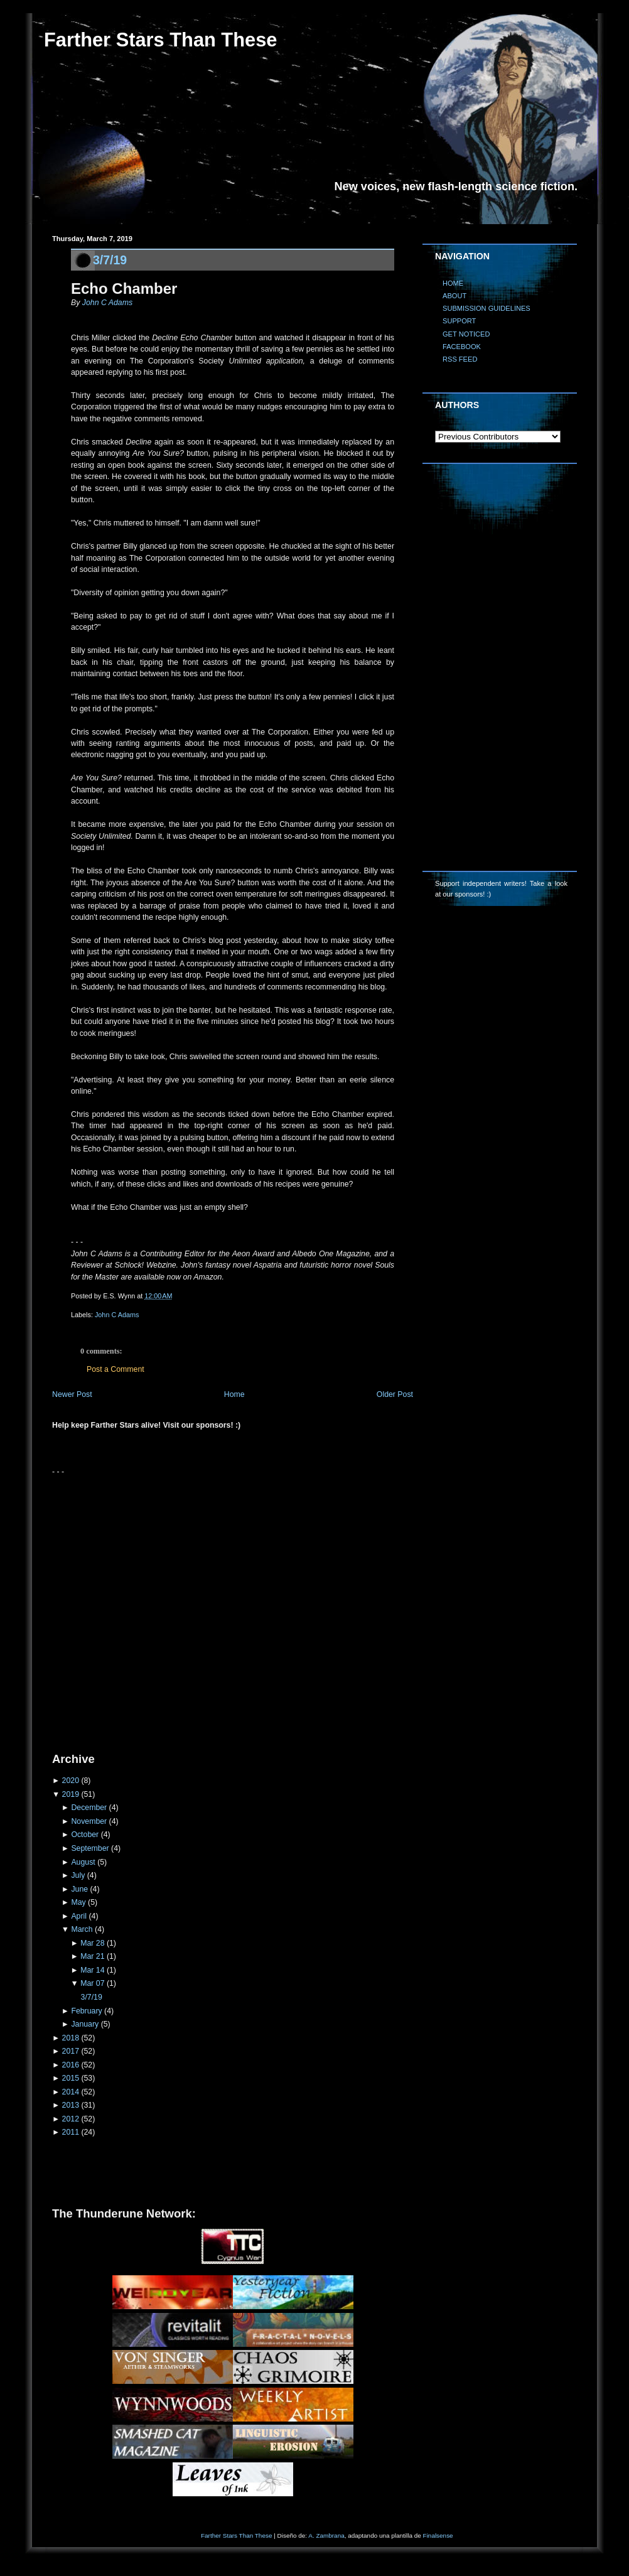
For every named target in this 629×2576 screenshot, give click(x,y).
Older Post (395, 1394)
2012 (70, 2119)
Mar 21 (92, 1956)
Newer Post (72, 1394)
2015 (70, 2078)
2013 (70, 2105)
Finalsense (438, 2535)
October (85, 1834)
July (78, 1875)
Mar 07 (92, 1983)
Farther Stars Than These (160, 40)
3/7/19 (110, 260)
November (89, 1821)
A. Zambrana (326, 2535)
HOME (453, 283)
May (78, 1902)
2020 (70, 1780)
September (90, 1848)
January (85, 2024)
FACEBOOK (462, 346)
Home (234, 1394)
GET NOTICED (466, 334)
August (83, 1862)
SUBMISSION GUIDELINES (486, 308)
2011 (70, 2132)
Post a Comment (115, 1369)
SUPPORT (459, 321)
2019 (70, 1794)
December (89, 1807)
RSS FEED (460, 359)
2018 (70, 2038)
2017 (70, 2051)
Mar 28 (92, 1943)
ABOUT (454, 295)
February (86, 2011)
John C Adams (107, 302)
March (81, 1929)
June (79, 1889)
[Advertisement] (131, 1609)
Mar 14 (92, 1970)
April (79, 1916)
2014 (70, 2092)
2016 (70, 2065)
